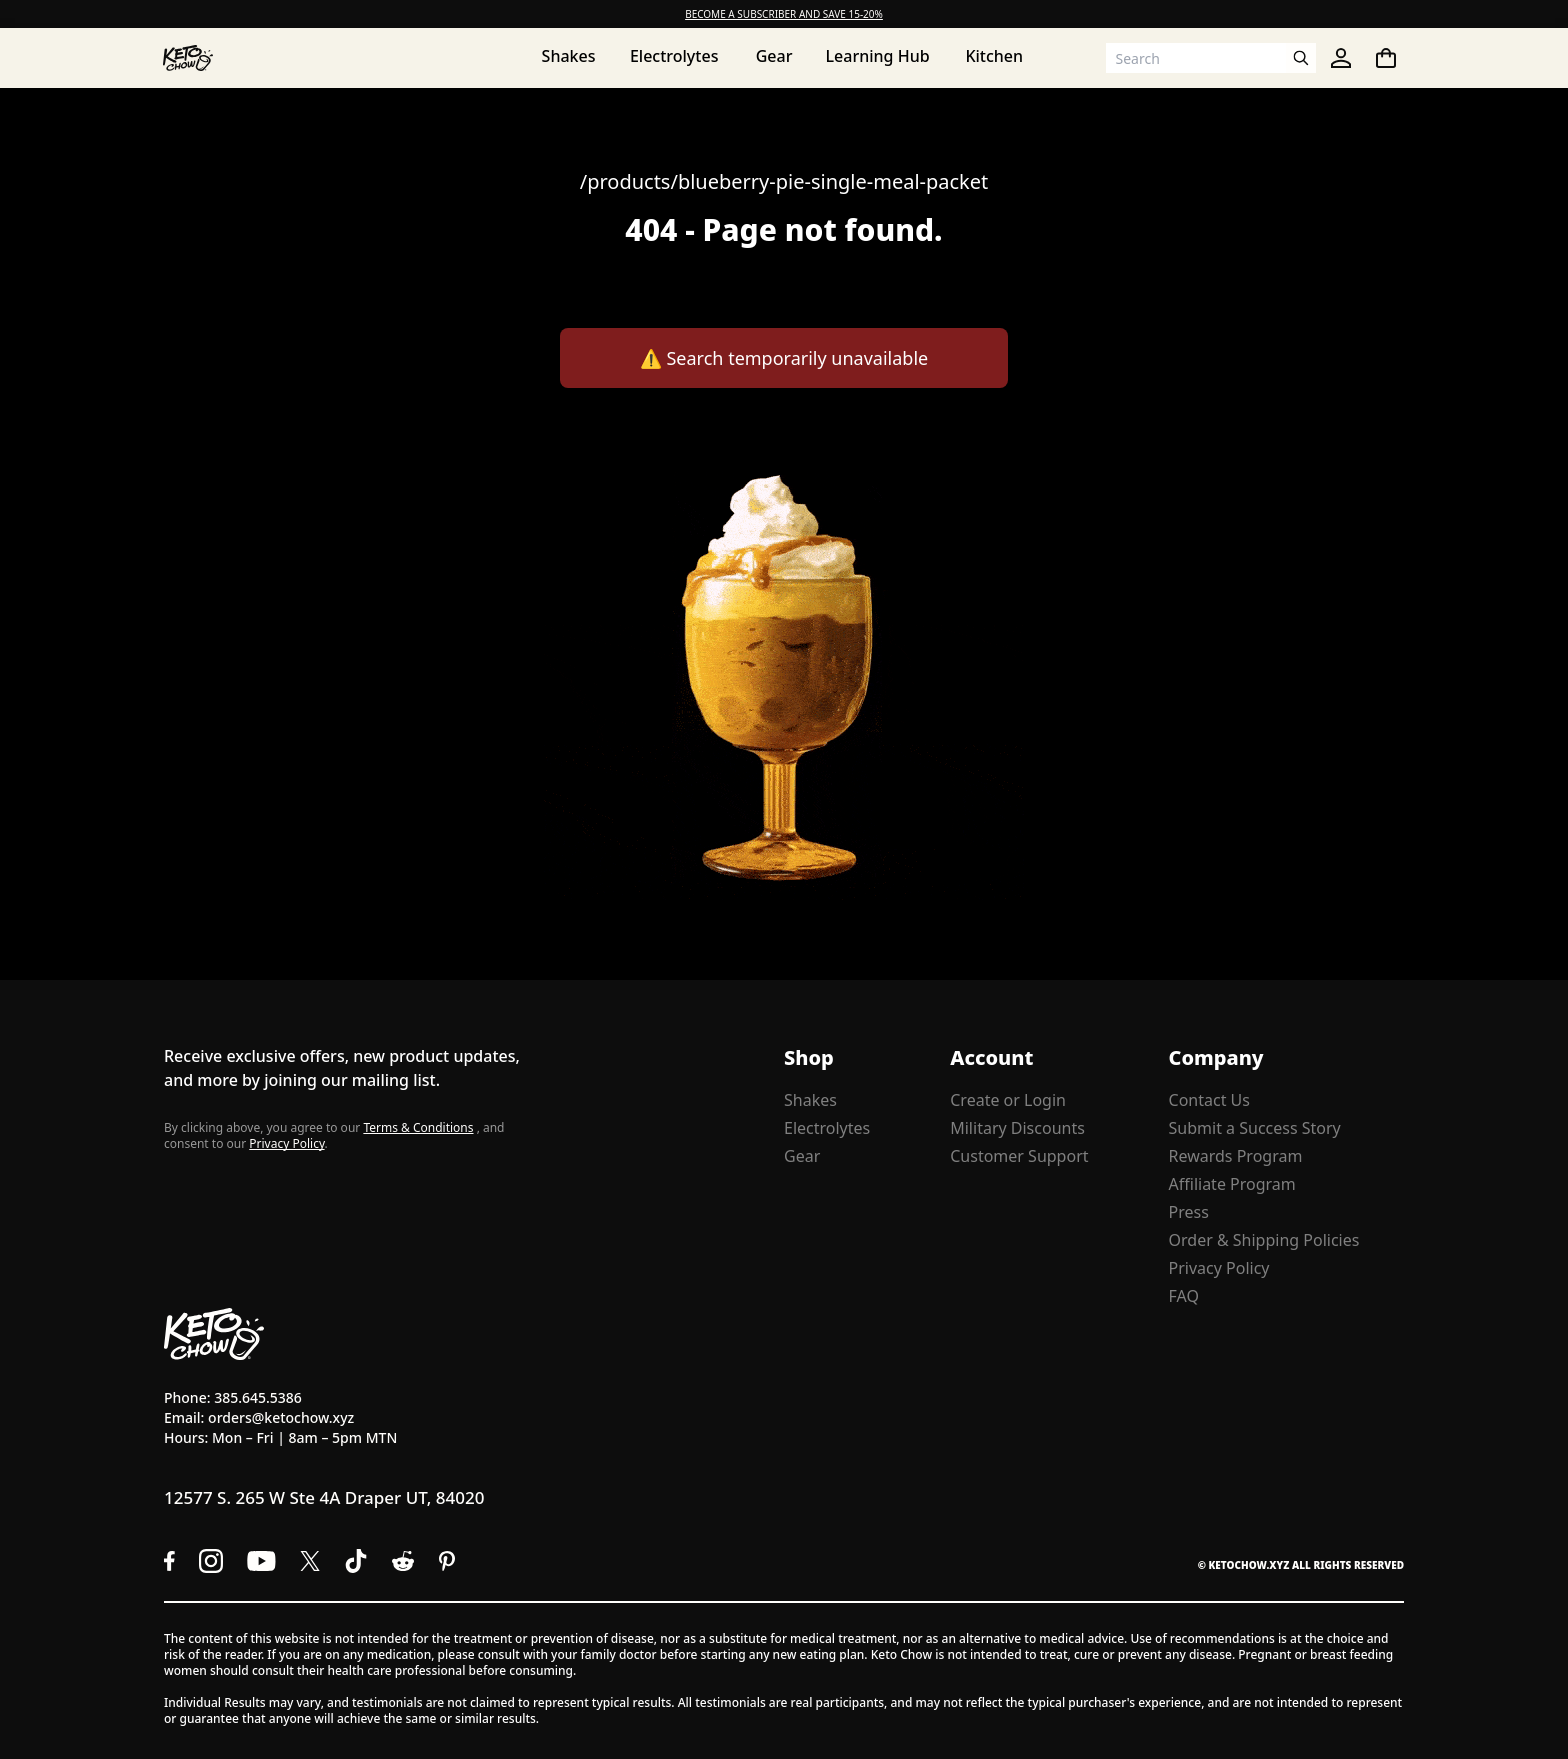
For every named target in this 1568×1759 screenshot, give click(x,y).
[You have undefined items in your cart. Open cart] (1386, 58)
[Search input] (1196, 58)
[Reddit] (403, 1561)
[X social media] (310, 1561)
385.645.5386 (258, 1397)
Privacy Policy (286, 1143)
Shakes (810, 1100)
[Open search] (1301, 58)
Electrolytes (827, 1128)
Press (1189, 1212)
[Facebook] (169, 1561)
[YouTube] (261, 1561)
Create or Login (1008, 1100)
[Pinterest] (447, 1561)
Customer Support (1019, 1156)
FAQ (1184, 1296)
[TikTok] (356, 1561)
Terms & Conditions (418, 1127)
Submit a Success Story (1255, 1128)
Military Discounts (1017, 1128)
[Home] (188, 58)
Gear (802, 1156)
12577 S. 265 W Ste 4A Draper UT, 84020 (324, 1497)
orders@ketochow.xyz (281, 1417)
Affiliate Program (1232, 1184)
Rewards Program (1236, 1156)
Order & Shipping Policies (1264, 1240)
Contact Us (1209, 1100)
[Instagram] (211, 1561)
